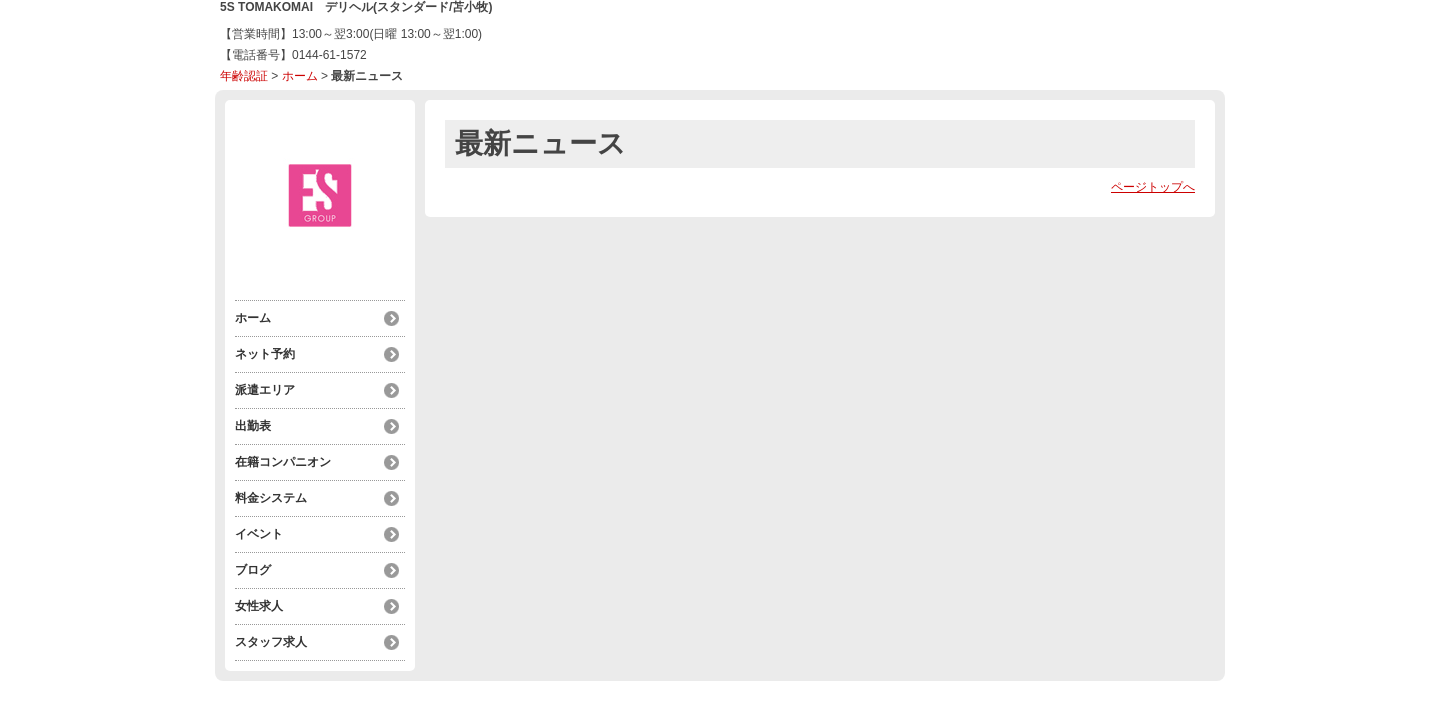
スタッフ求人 (271, 642)
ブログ (253, 570)
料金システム (271, 498)
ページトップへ (1153, 187)
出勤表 (253, 426)
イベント (259, 534)
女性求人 (259, 606)
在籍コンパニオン (283, 462)
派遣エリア (265, 390)
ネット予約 (265, 354)
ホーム (300, 76)
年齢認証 (244, 76)
